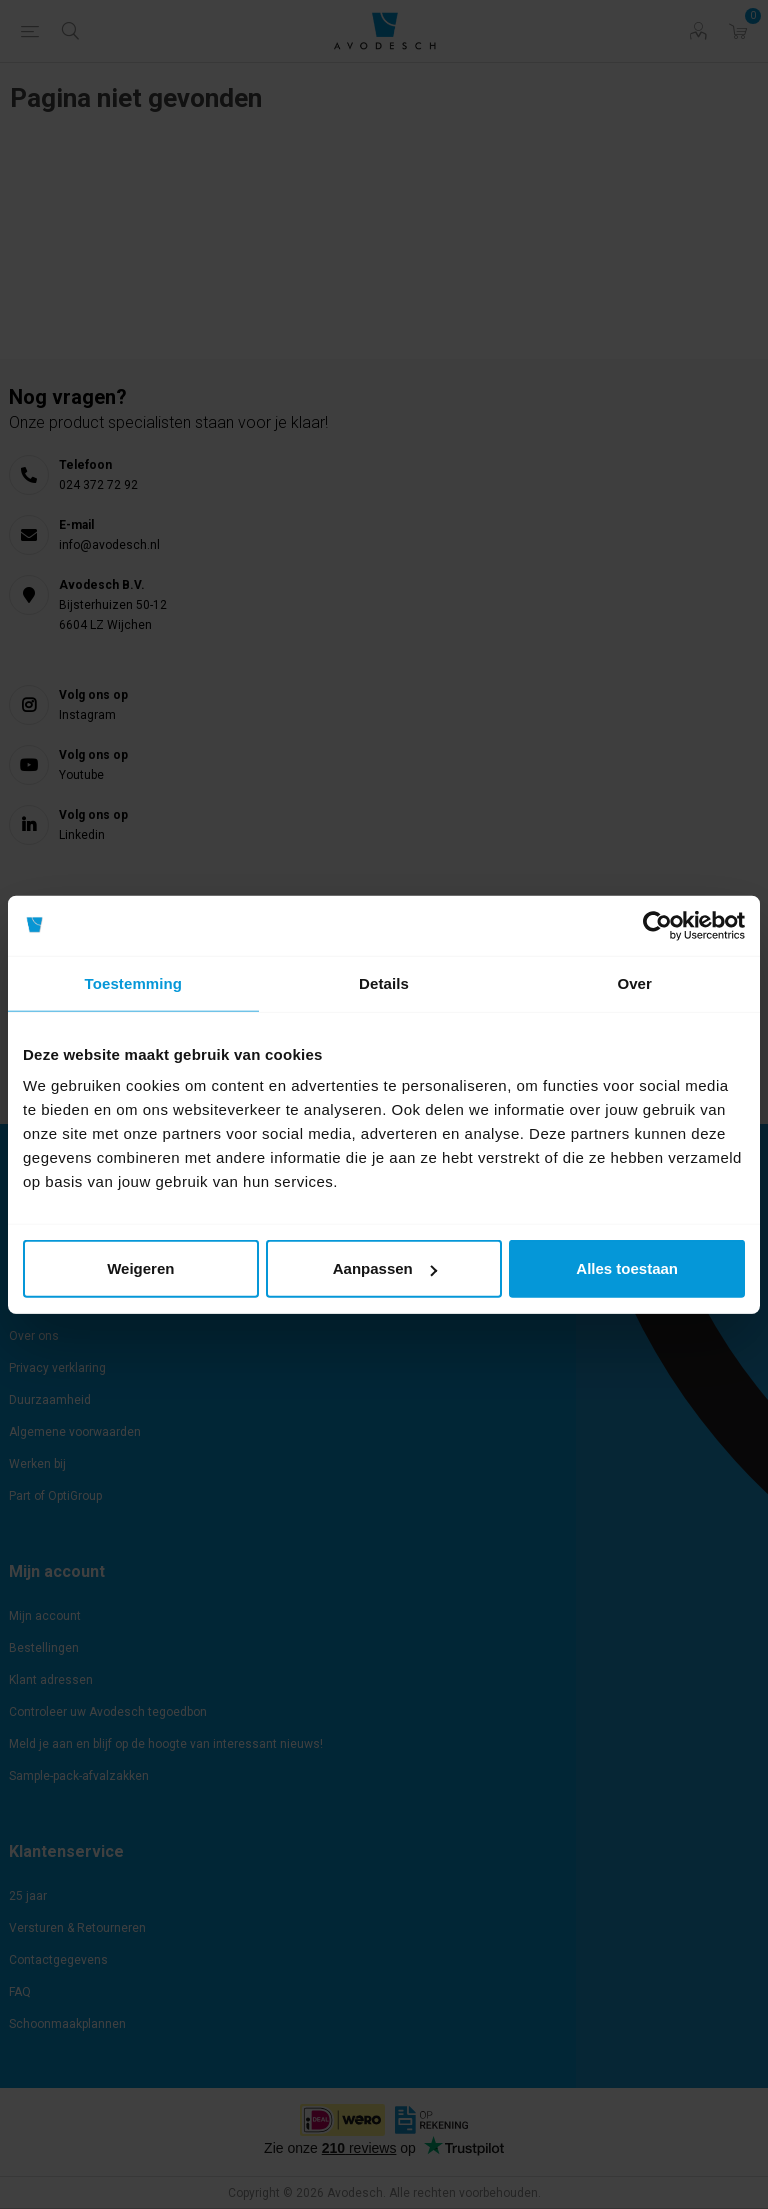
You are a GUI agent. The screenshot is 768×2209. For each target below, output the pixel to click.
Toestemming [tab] (134, 982)
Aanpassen (385, 1268)
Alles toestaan (627, 1268)
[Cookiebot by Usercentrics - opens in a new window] (657, 925)
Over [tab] (634, 982)
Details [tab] (384, 982)
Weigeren (140, 1268)
